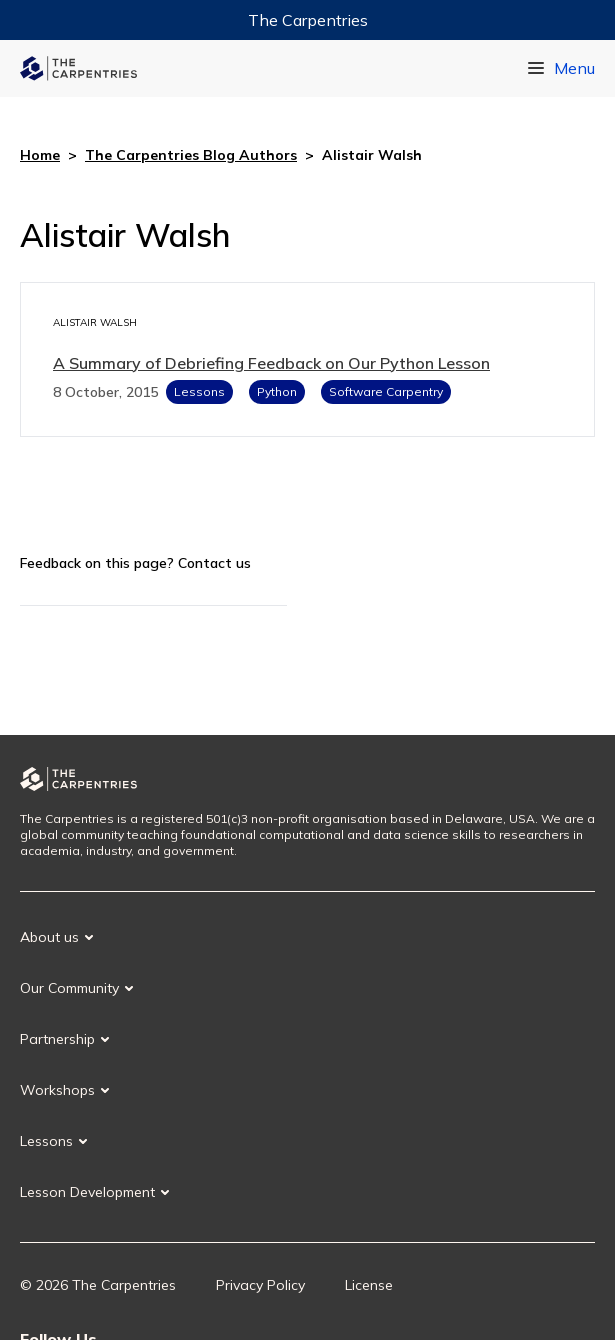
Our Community (69, 988)
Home (40, 155)
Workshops (57, 1090)
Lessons (199, 391)
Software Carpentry (386, 391)
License (369, 1285)
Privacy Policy (260, 1285)
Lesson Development (87, 1192)
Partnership (57, 1039)
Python (277, 391)
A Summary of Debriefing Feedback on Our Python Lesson (271, 363)
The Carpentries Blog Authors (191, 155)
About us (49, 937)
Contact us (214, 563)
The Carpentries (308, 20)
